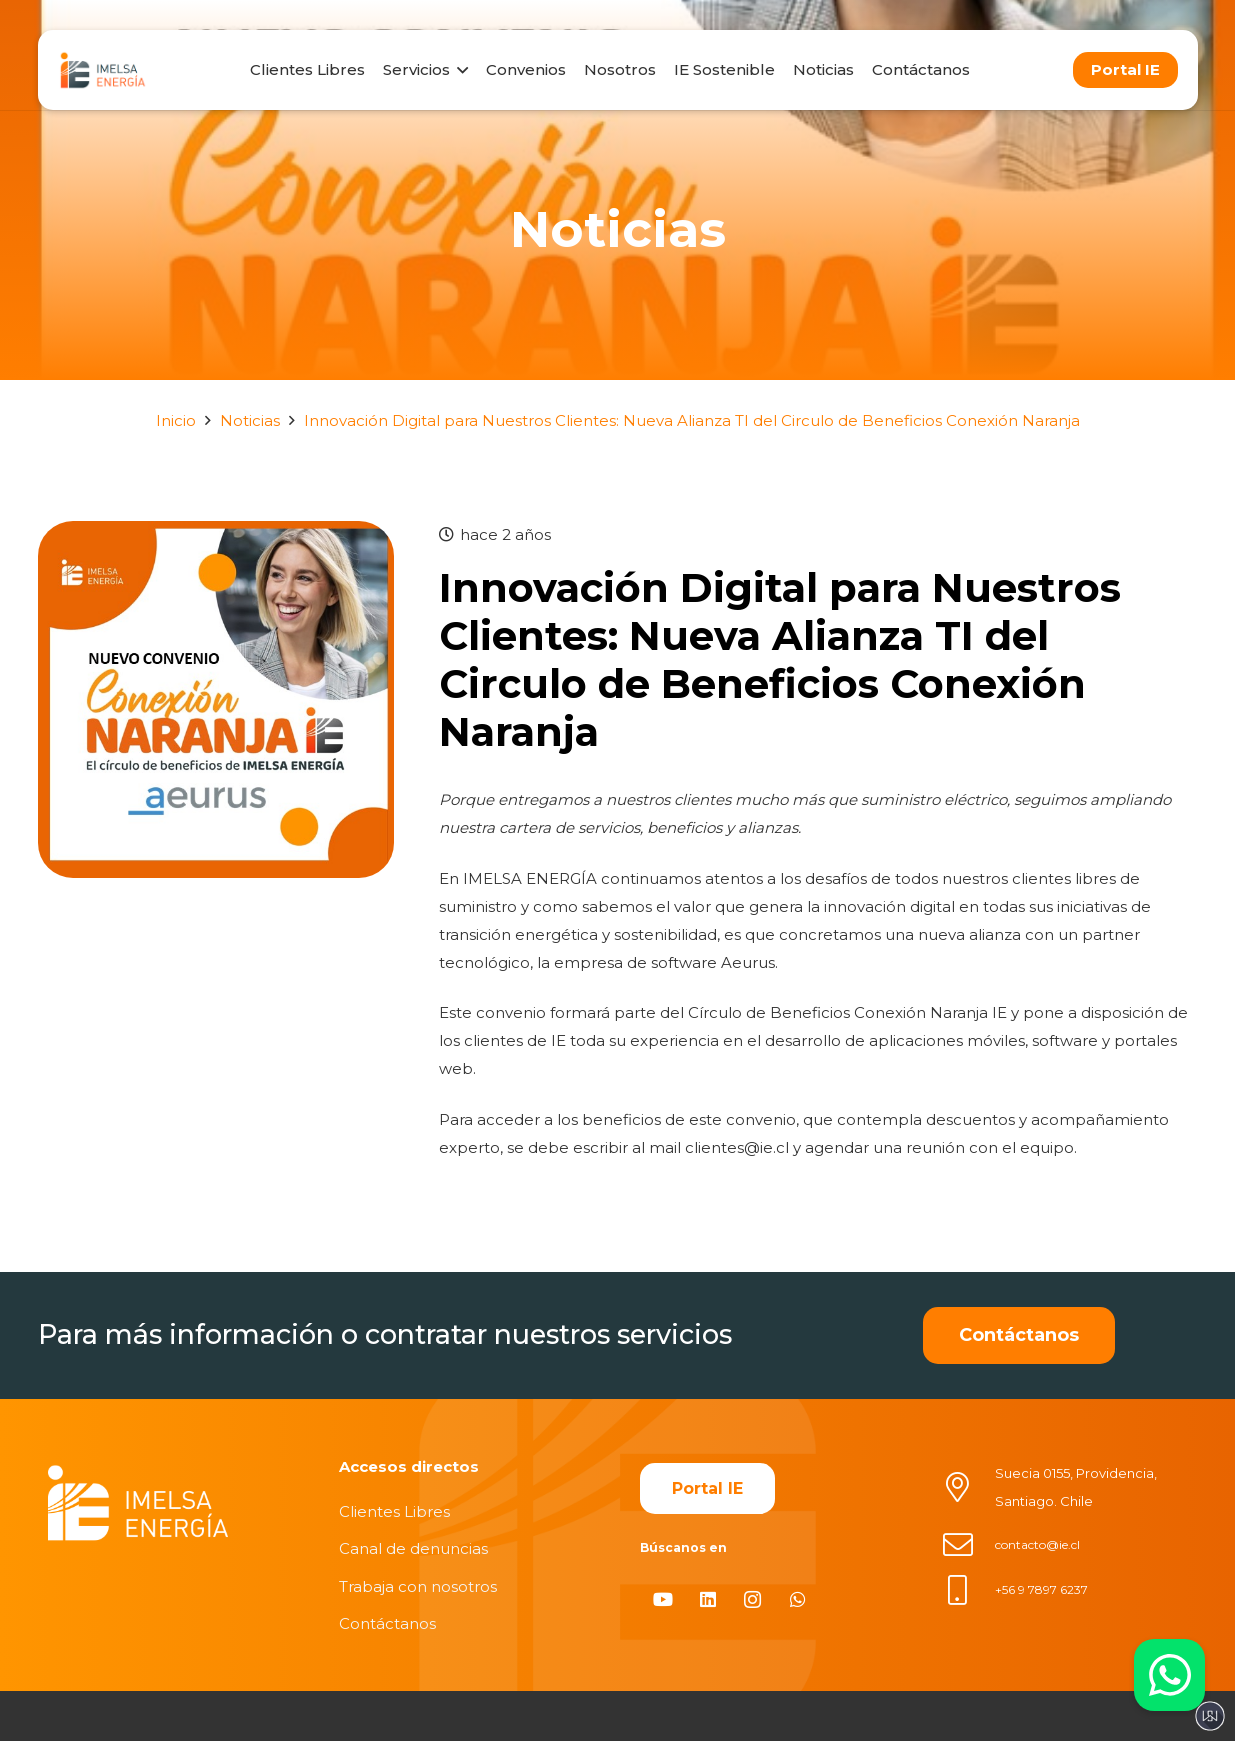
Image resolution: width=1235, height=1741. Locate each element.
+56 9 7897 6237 (1041, 1589)
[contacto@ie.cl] (968, 1545)
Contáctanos (387, 1623)
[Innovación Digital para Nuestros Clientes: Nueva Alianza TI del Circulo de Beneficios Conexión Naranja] (216, 534)
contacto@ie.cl (1037, 1544)
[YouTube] (662, 1599)
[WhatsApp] (797, 1599)
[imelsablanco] (138, 1503)
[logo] (102, 70)
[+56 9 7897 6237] (968, 1590)
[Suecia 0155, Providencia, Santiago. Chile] (968, 1487)
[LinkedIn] (707, 1599)
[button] (459, 70)
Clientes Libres (394, 1511)
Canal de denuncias (413, 1548)
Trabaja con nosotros (418, 1586)
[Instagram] (752, 1599)
